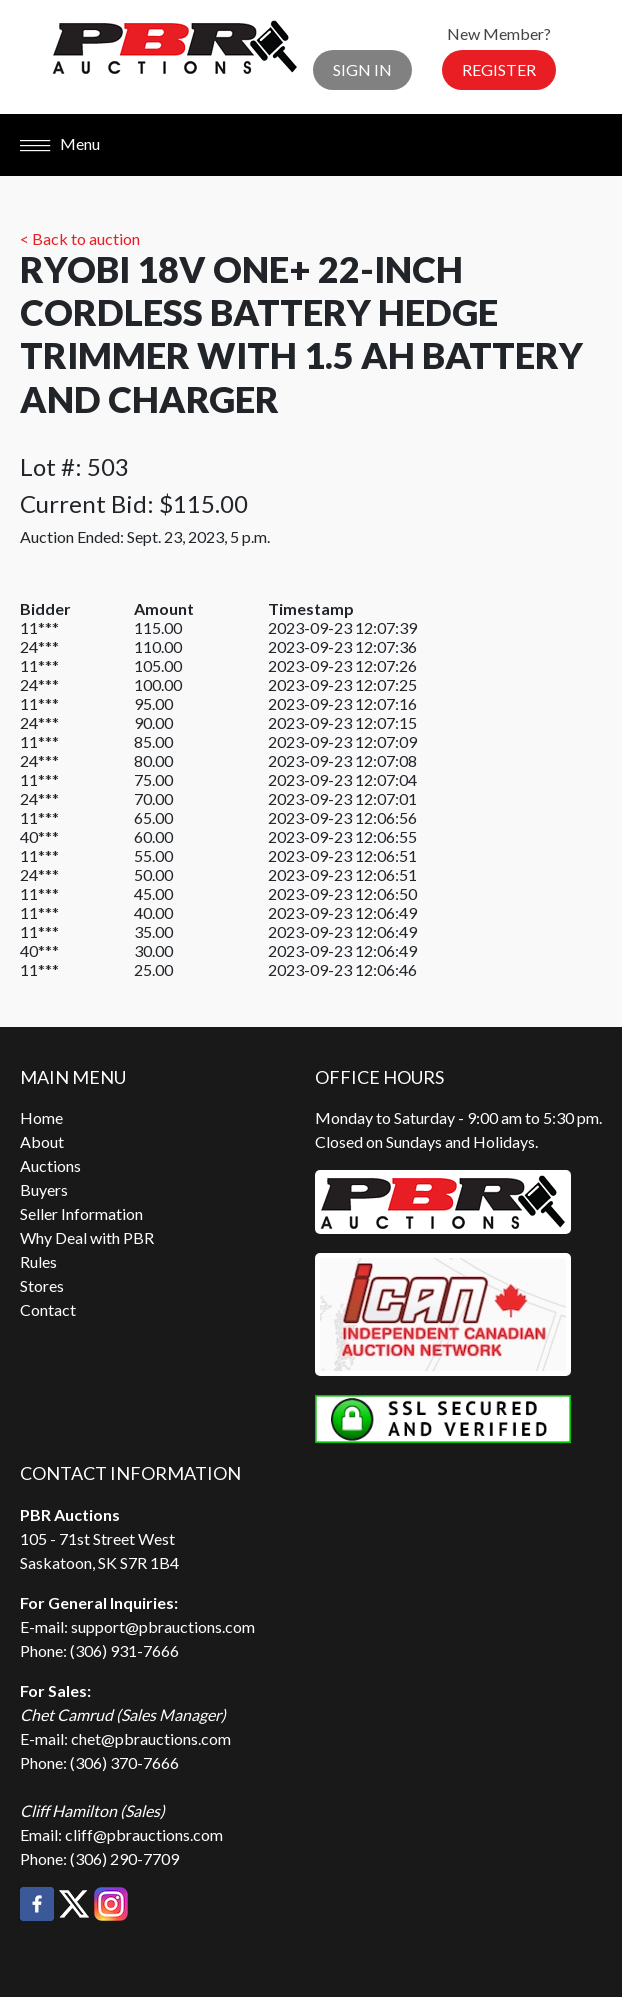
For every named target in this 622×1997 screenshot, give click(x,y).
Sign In (362, 69)
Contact (48, 1309)
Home (41, 1117)
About (42, 1141)
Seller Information (81, 1213)
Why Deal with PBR (87, 1237)
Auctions (50, 1165)
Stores (42, 1285)
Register (499, 69)
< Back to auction (80, 238)
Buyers (44, 1189)
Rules (38, 1261)
